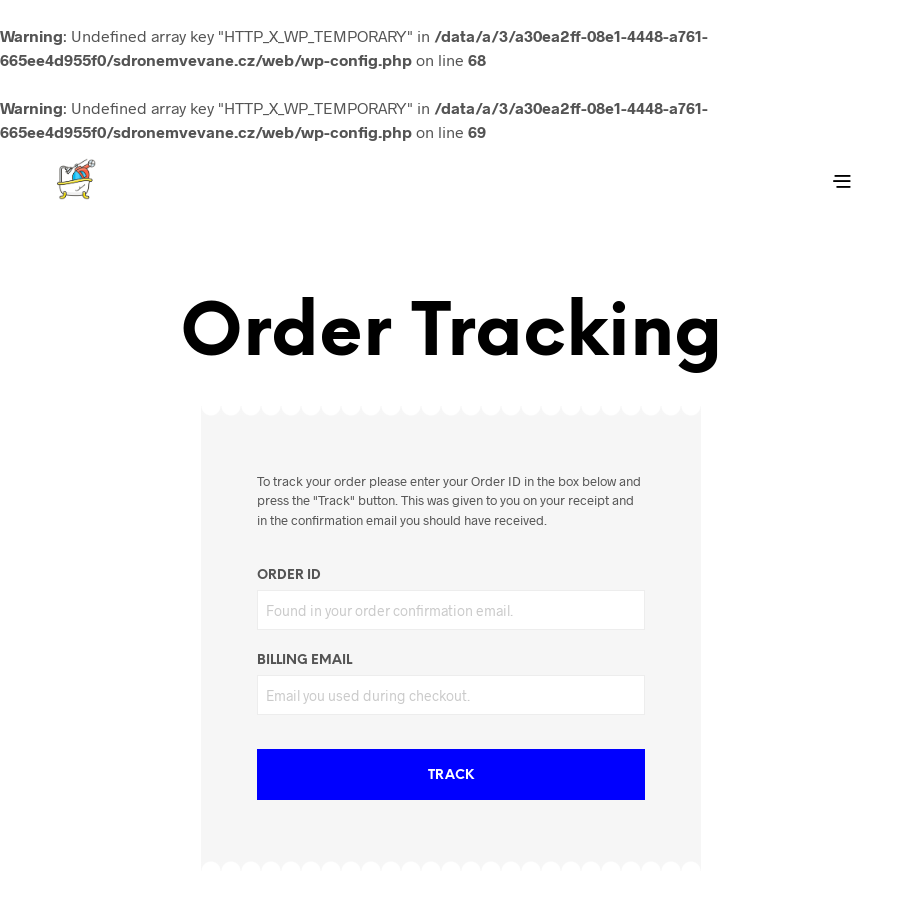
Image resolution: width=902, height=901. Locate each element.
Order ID (289, 575)
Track (451, 775)
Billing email (304, 660)
